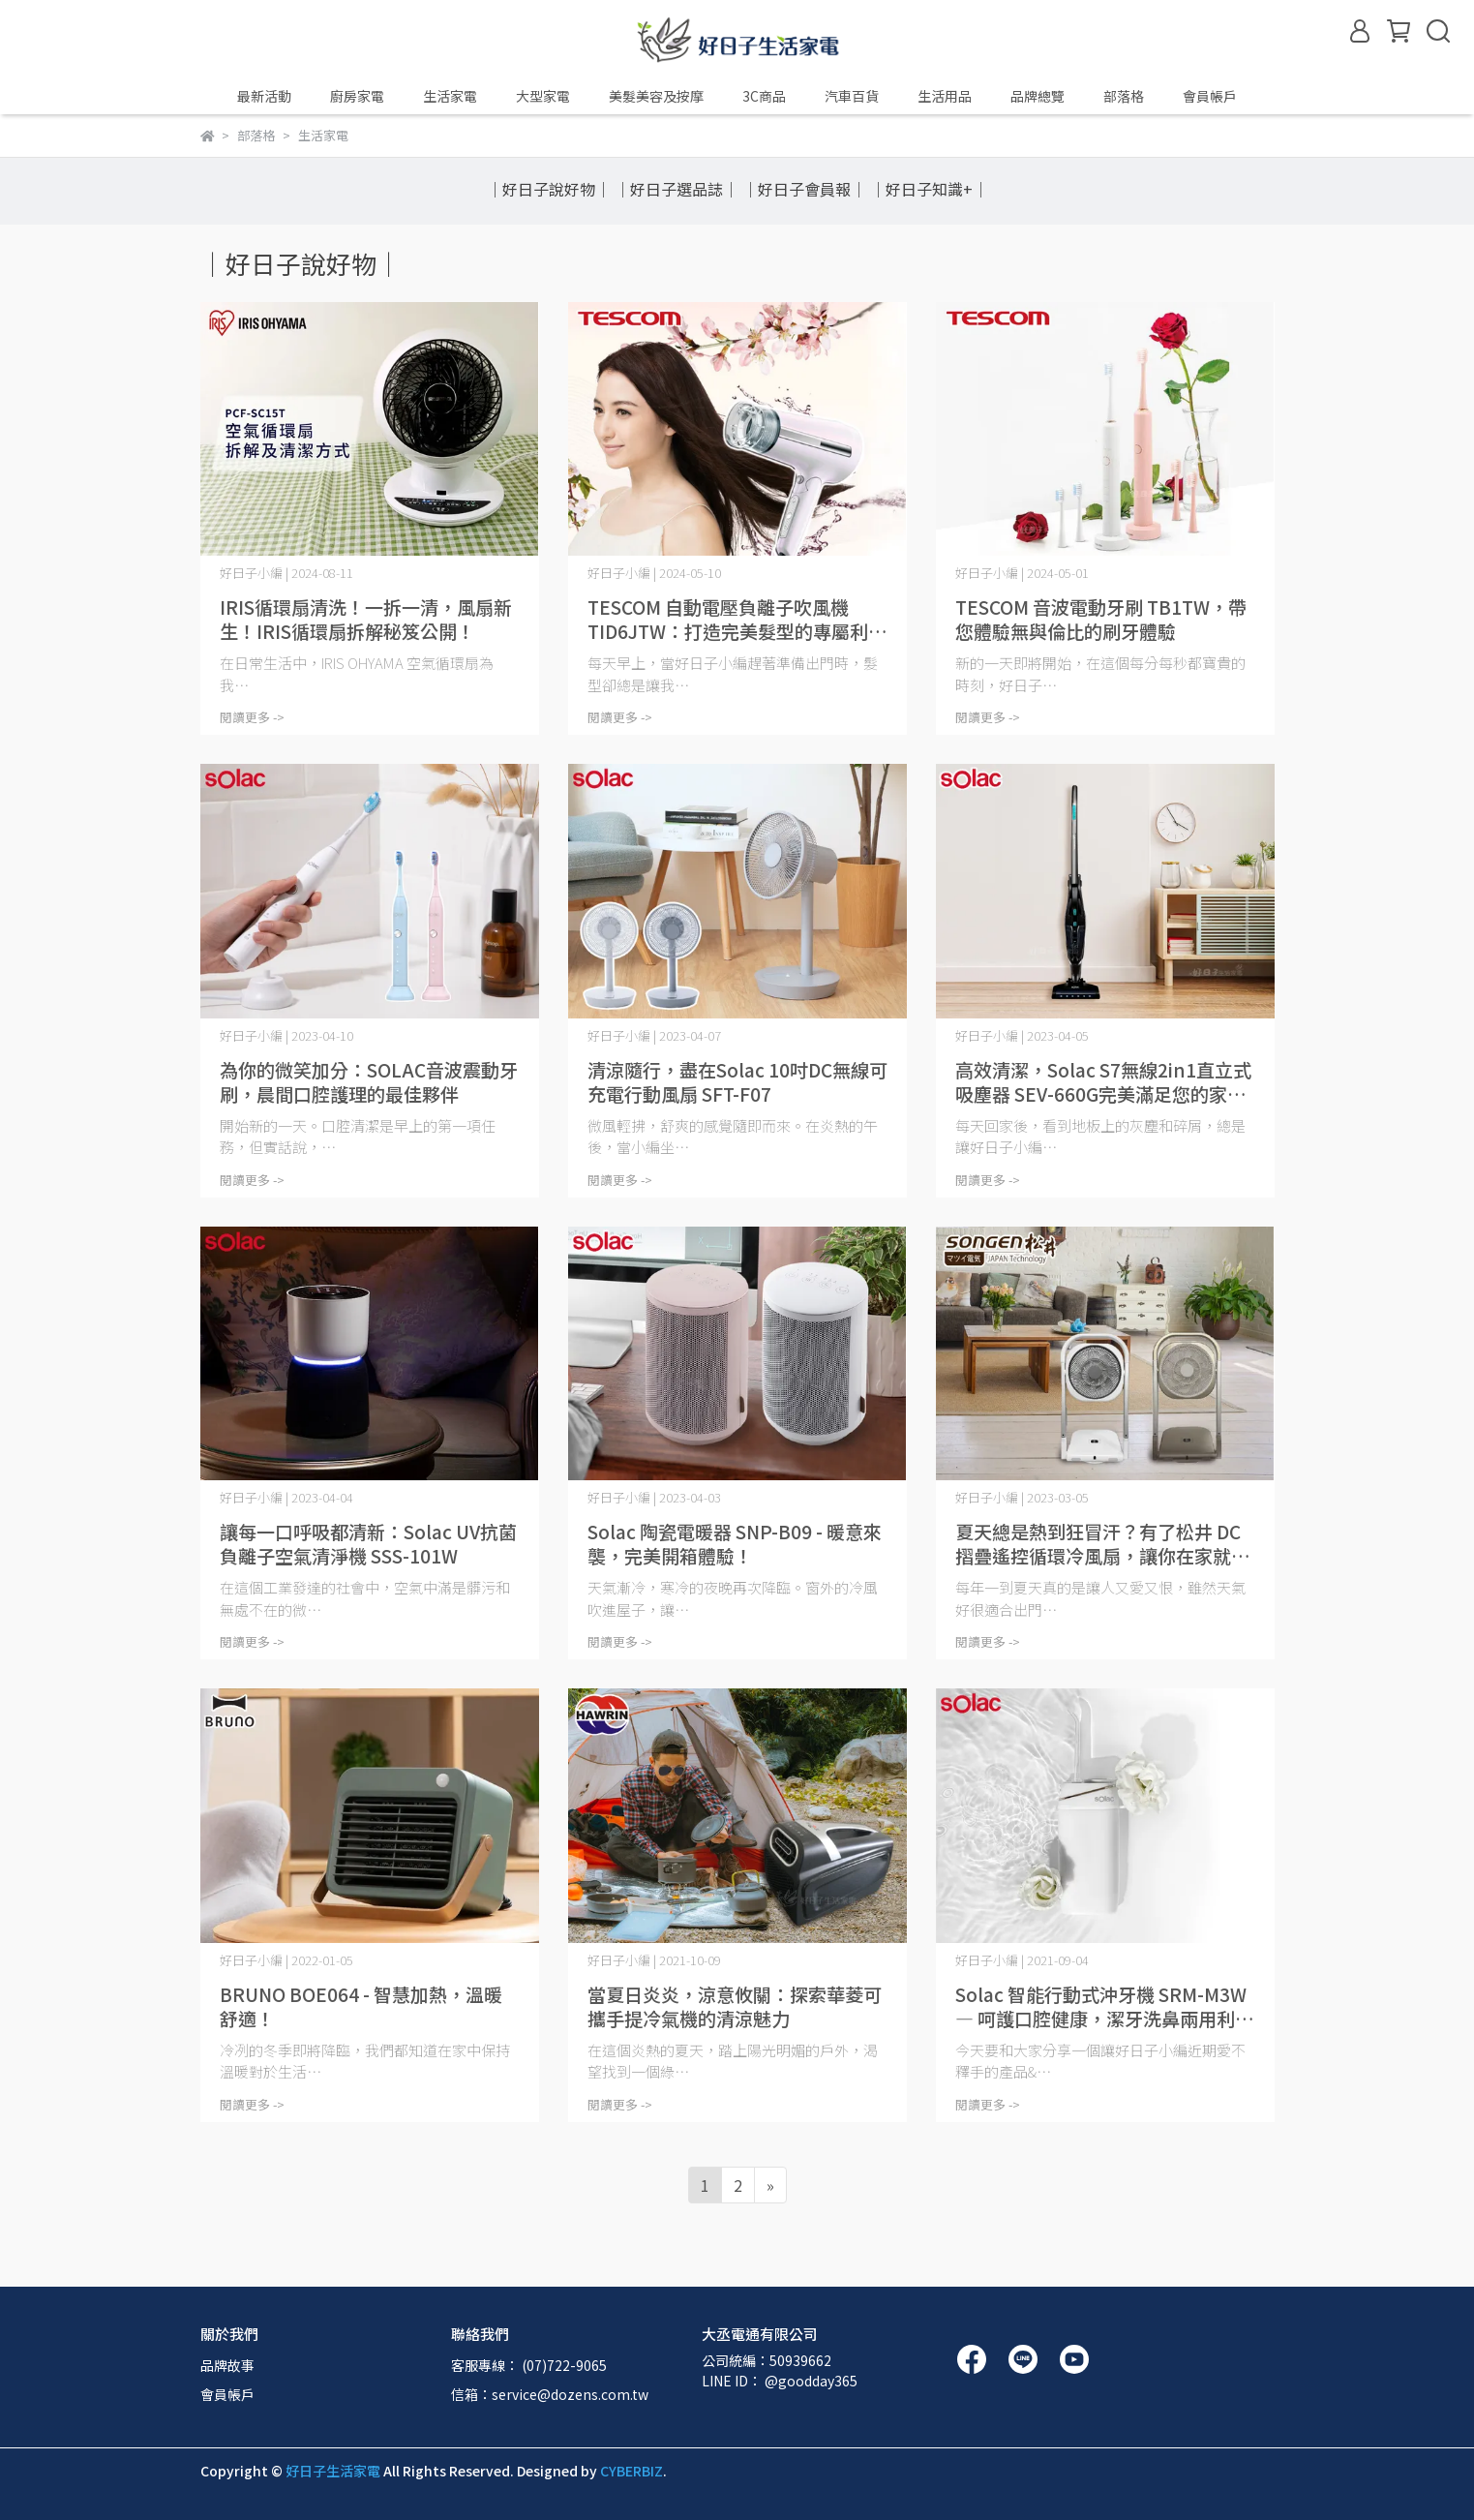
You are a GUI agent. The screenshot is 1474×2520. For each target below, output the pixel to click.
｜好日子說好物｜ (549, 188)
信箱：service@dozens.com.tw (549, 2394)
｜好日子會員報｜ (804, 188)
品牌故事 (227, 2365)
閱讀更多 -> (252, 717)
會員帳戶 (227, 2394)
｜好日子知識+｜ (929, 188)
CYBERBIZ (631, 2470)
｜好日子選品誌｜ (676, 188)
